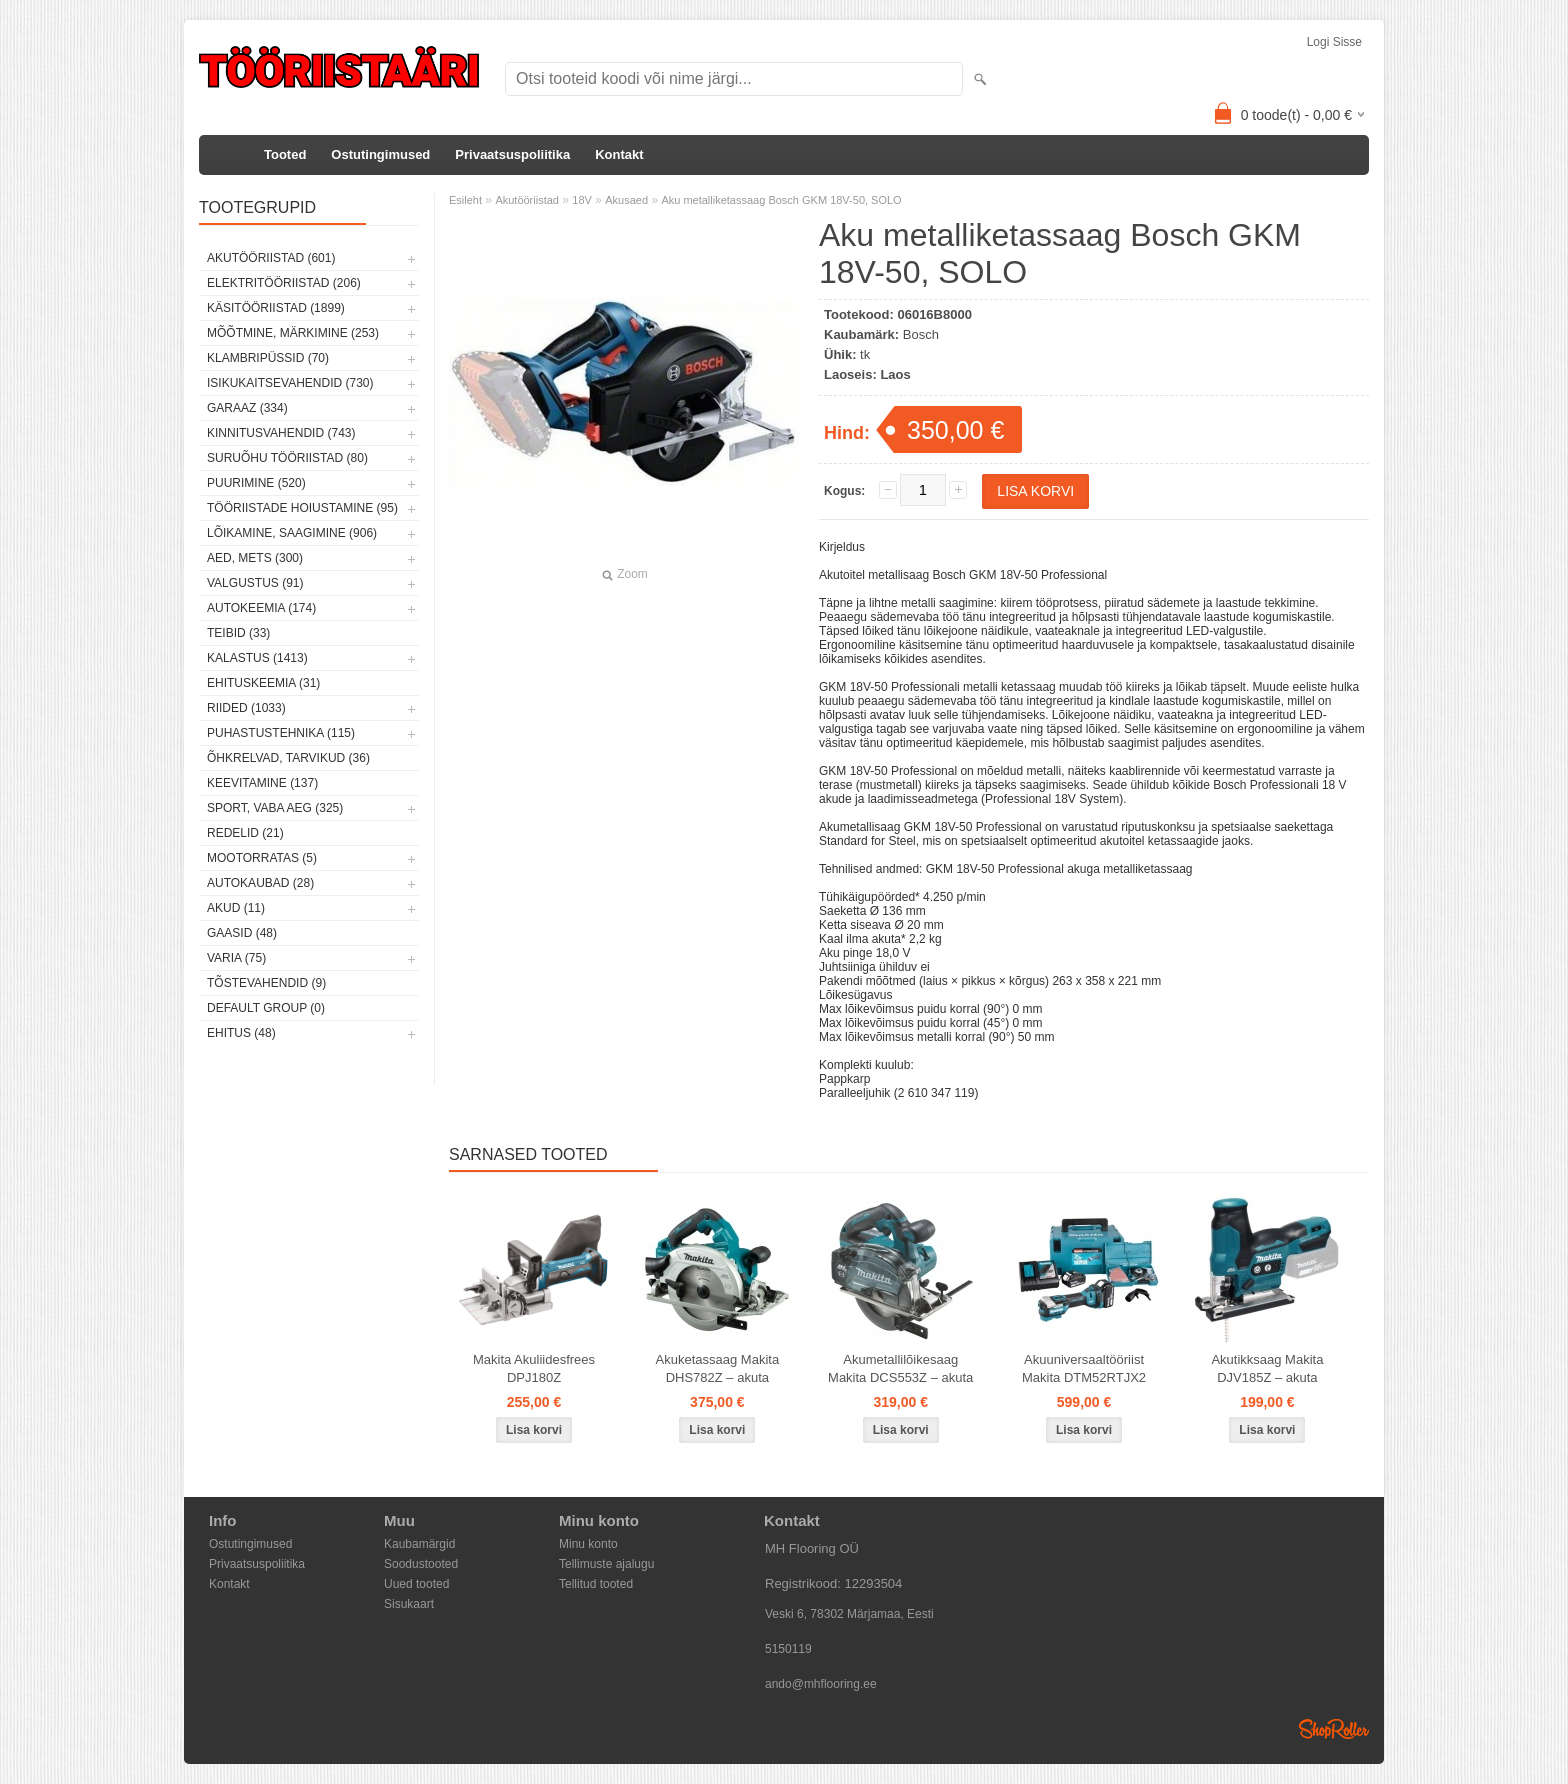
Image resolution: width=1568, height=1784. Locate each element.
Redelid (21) (245, 833)
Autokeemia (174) (261, 608)
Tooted (285, 154)
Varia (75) (236, 958)
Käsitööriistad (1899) (276, 308)
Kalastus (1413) (257, 658)
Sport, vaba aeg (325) (275, 808)
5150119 (788, 1649)
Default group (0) (266, 1008)
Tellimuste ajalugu (606, 1564)
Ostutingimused (380, 154)
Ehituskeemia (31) (263, 683)
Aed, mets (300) (255, 558)
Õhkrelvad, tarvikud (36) (288, 758)
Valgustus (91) (255, 583)
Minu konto (588, 1544)
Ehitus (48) (241, 1033)
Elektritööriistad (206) (284, 283)
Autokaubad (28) (260, 883)
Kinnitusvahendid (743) (281, 433)
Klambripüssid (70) (268, 358)
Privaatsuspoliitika (512, 154)
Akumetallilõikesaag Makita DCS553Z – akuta (900, 1368)
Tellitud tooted (596, 1584)
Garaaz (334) (247, 408)
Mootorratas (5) (262, 858)
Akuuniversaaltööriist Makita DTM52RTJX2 (1084, 1368)
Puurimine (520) (256, 483)
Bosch (921, 334)
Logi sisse (1334, 42)
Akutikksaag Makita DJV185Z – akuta (1267, 1368)
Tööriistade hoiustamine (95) (302, 508)
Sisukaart (409, 1604)
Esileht (465, 200)
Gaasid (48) (242, 933)
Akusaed (626, 200)
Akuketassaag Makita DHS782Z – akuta (718, 1368)
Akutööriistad (527, 200)
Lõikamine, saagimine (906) (292, 533)
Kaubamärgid (419, 1544)
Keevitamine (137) (262, 783)
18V (582, 200)
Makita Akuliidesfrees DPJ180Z (534, 1368)
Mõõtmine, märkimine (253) (293, 333)
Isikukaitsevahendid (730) (290, 383)
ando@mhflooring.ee (821, 1684)
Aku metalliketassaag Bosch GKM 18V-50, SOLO (781, 200)
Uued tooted (416, 1584)
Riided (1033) (246, 708)
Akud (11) (236, 908)
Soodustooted (421, 1564)
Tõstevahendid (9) (266, 983)
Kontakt (619, 154)
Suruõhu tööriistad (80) (287, 458)
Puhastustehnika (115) (281, 733)
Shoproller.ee (1334, 1729)
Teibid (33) (238, 633)
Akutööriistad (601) (271, 258)
